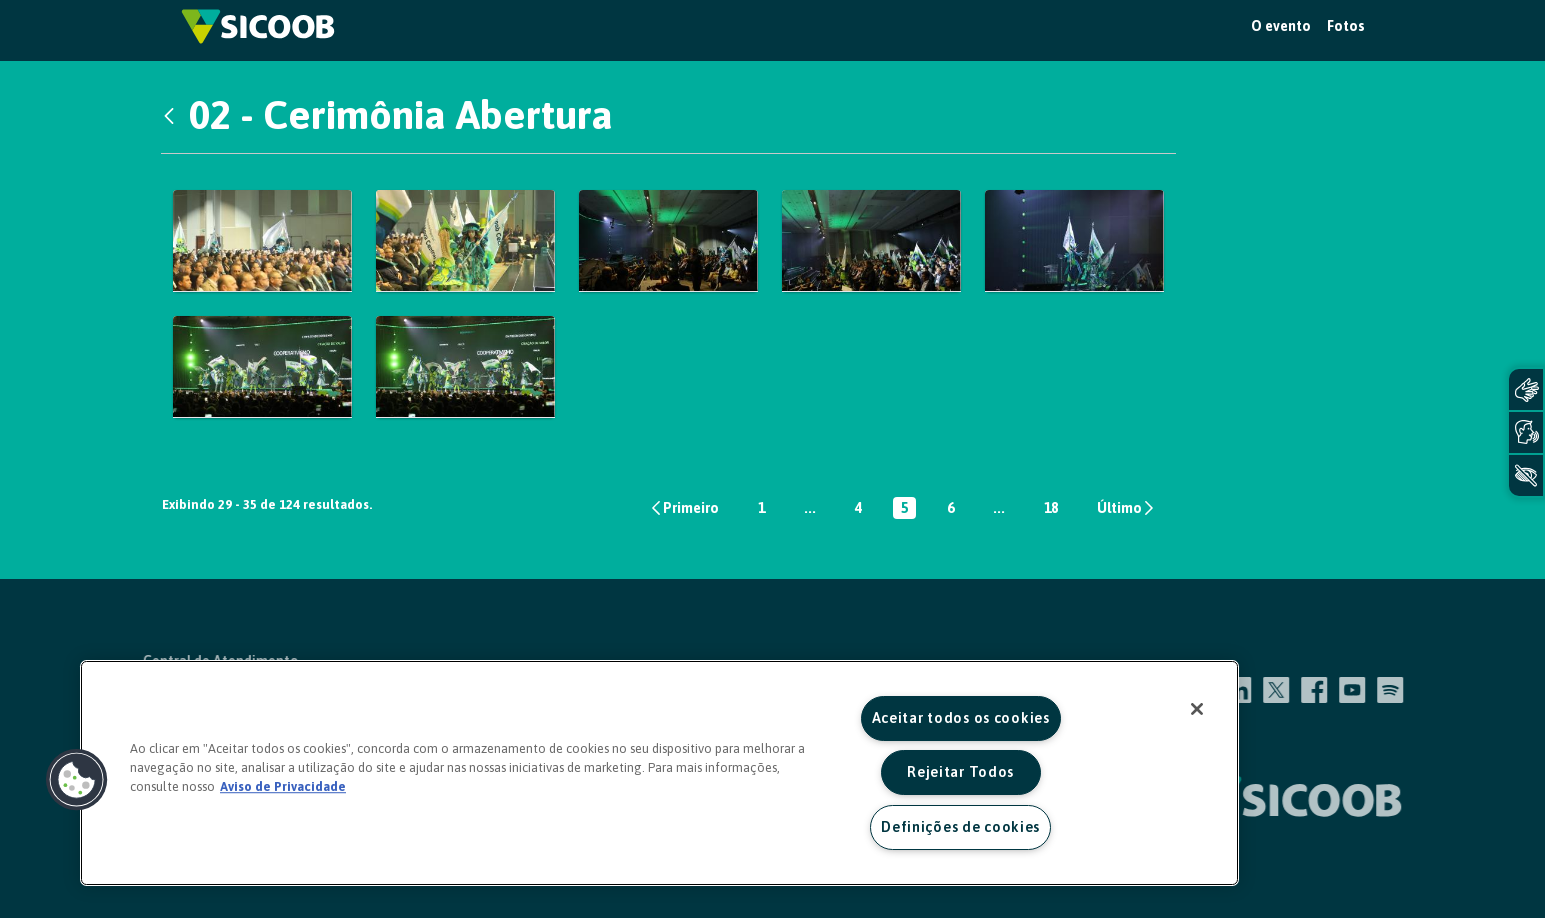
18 (1055, 509)
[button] (77, 780)
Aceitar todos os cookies (961, 718)
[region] (659, 773)
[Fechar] (1197, 709)
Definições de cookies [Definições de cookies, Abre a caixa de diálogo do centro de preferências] (960, 827)
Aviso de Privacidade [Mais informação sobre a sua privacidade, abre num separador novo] (283, 786)
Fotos (1346, 26)
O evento (1281, 26)
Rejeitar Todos (960, 772)
